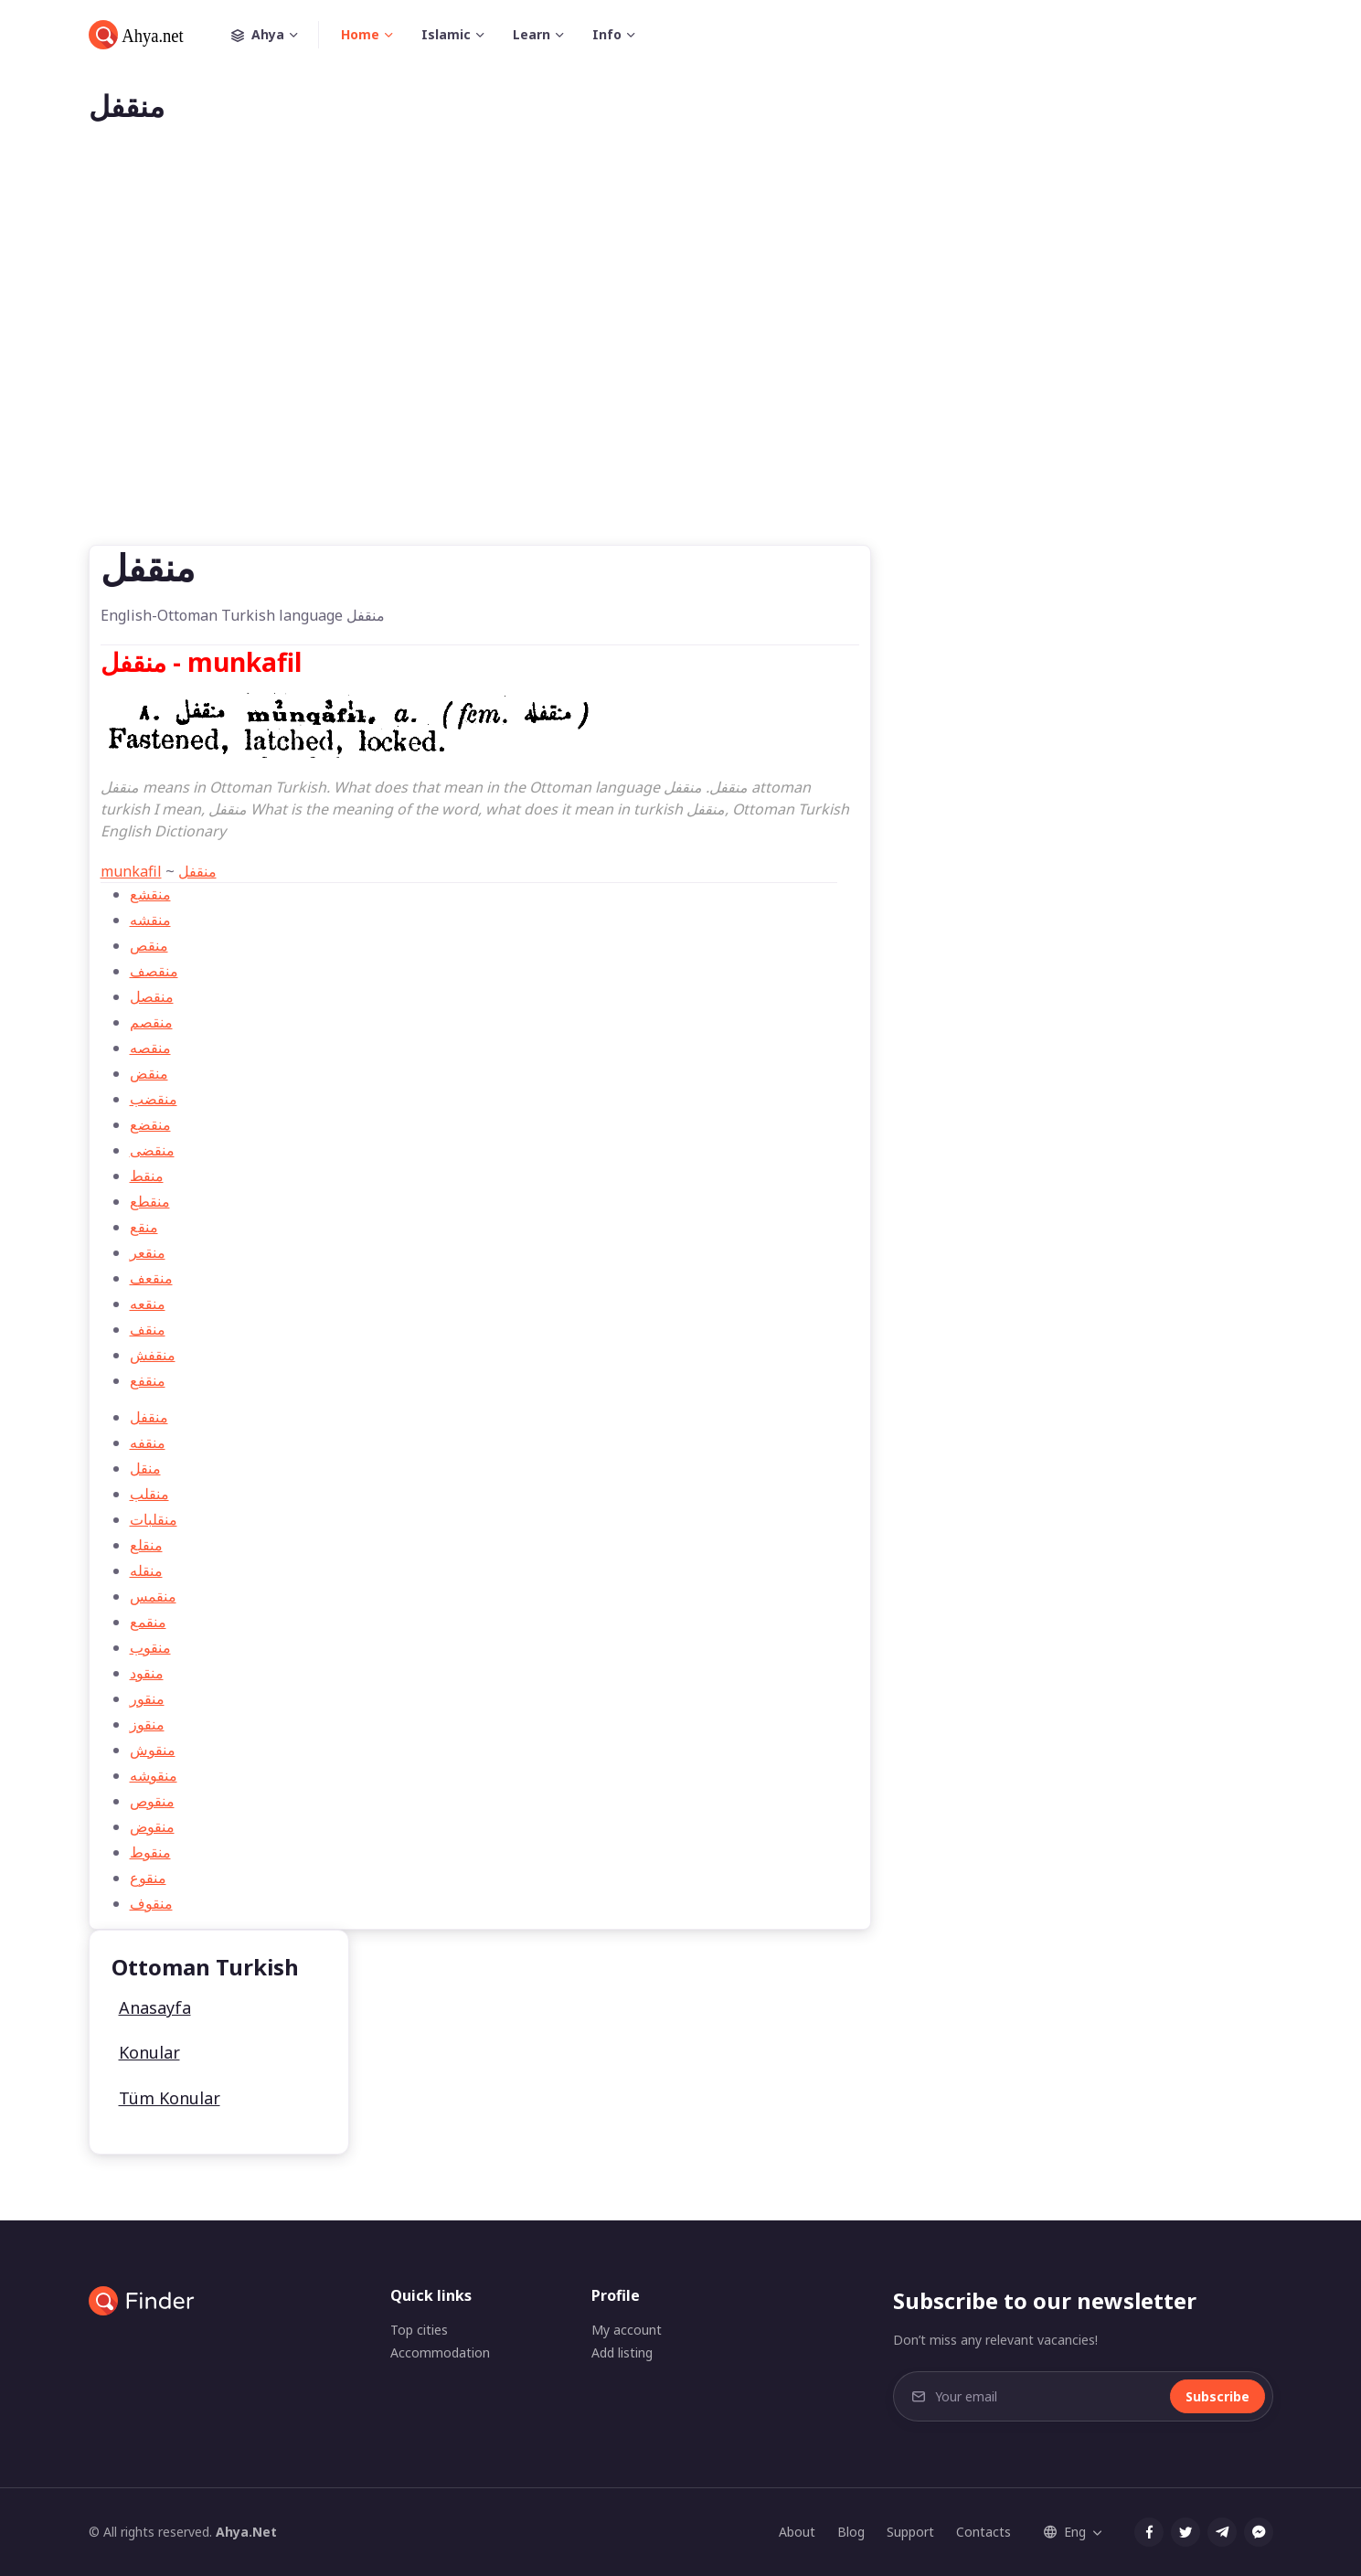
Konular (149, 2052)
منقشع (150, 894)
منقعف (151, 1278)
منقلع (146, 1545)
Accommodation (440, 2352)
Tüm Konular (169, 2098)
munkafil (131, 871)
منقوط (150, 1852)
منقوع (148, 1878)
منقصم (151, 1022)
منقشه (150, 920)
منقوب (150, 1647)
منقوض (152, 1826)
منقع (144, 1227)
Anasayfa (155, 2007)
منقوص (152, 1801)
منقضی (152, 1150)
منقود (147, 1673)
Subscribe (1217, 2396)
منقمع (148, 1622)
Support (910, 2531)
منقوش (152, 1750)
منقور (147, 1698)
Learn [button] (531, 34)
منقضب (153, 1099)
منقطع (150, 1201)
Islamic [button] (446, 34)
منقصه (150, 1048)
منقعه (147, 1303)
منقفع (147, 1380)
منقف (147, 1329)
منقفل (197, 871)
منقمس (153, 1596)
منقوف (151, 1903)
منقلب (149, 1494)
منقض (149, 1073)
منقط (147, 1176)
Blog (851, 2531)
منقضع (150, 1124)
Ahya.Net (246, 2531)
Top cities (419, 2329)
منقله (146, 1570)
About (797, 2531)
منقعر (147, 1252)
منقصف (154, 971)
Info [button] (607, 34)
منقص (149, 945)
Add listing (622, 2352)
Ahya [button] (275, 34)
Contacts (983, 2531)
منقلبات (153, 1519)
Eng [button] (1065, 2531)
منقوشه (153, 1775)
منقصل (152, 996)
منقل (145, 1468)
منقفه (147, 1442)
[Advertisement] (681, 364)
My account (626, 2329)
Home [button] (360, 34)
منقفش (152, 1355)
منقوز (147, 1724)
